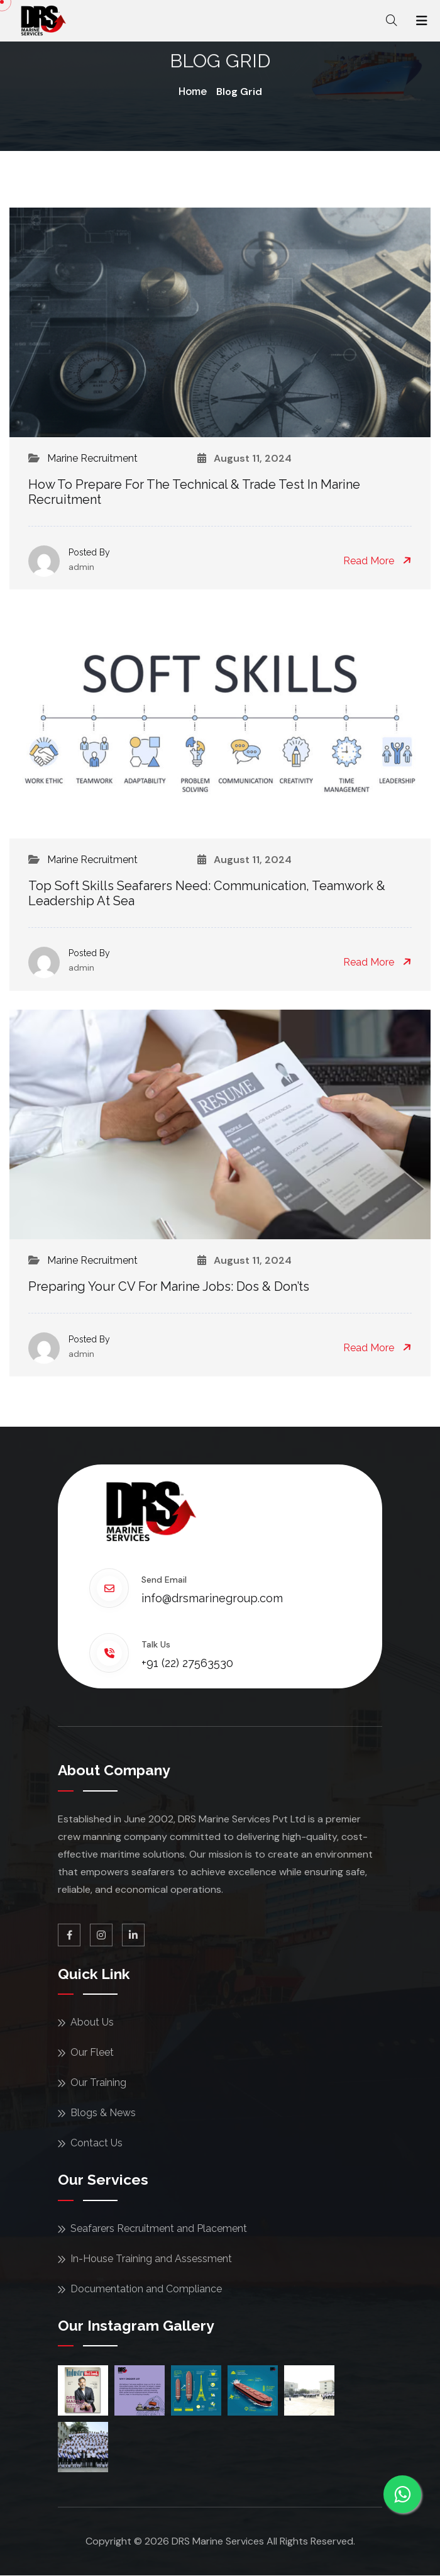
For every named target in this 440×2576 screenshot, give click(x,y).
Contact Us (96, 2143)
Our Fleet (92, 2052)
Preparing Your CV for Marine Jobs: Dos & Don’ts (168, 1286)
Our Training (98, 2082)
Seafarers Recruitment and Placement (158, 2228)
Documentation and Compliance (146, 2289)
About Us (92, 2022)
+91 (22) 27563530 (187, 1663)
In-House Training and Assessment (151, 2259)
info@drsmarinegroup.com (212, 1598)
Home (193, 92)
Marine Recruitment (92, 458)
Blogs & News (103, 2113)
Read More (377, 560)
